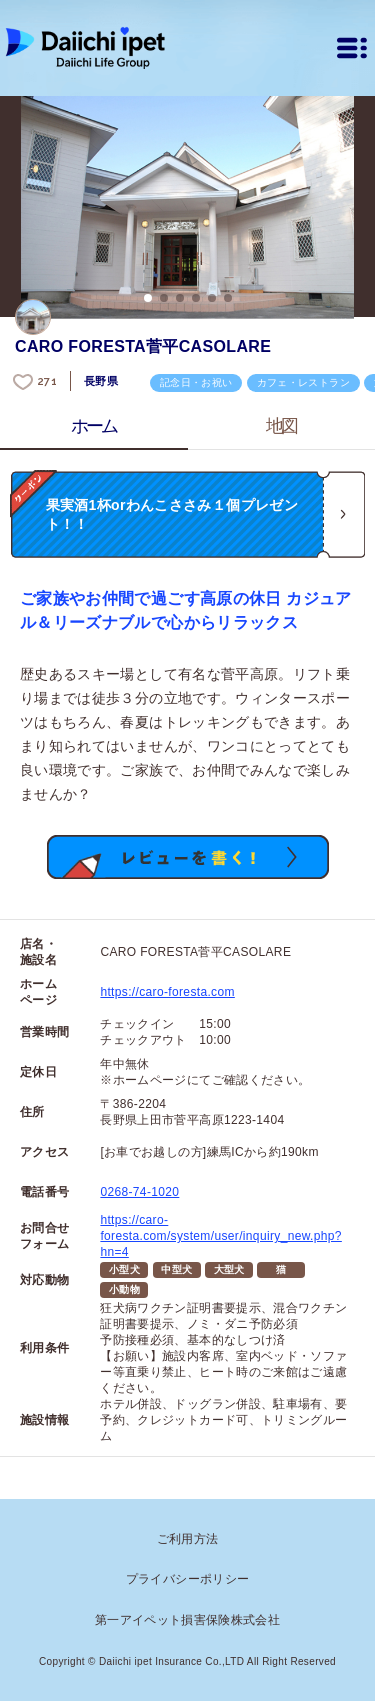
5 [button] (212, 298)
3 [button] (180, 298)
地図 (281, 426)
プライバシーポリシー (188, 1579)
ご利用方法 (188, 1539)
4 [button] (196, 298)
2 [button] (164, 298)
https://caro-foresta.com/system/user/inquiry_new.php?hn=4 (220, 1236)
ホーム (94, 426)
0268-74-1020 (139, 1192)
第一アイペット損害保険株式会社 (187, 1620)
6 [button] (228, 298)
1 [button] (148, 298)
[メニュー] (352, 48)
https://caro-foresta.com (167, 992)
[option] (187, 207)
